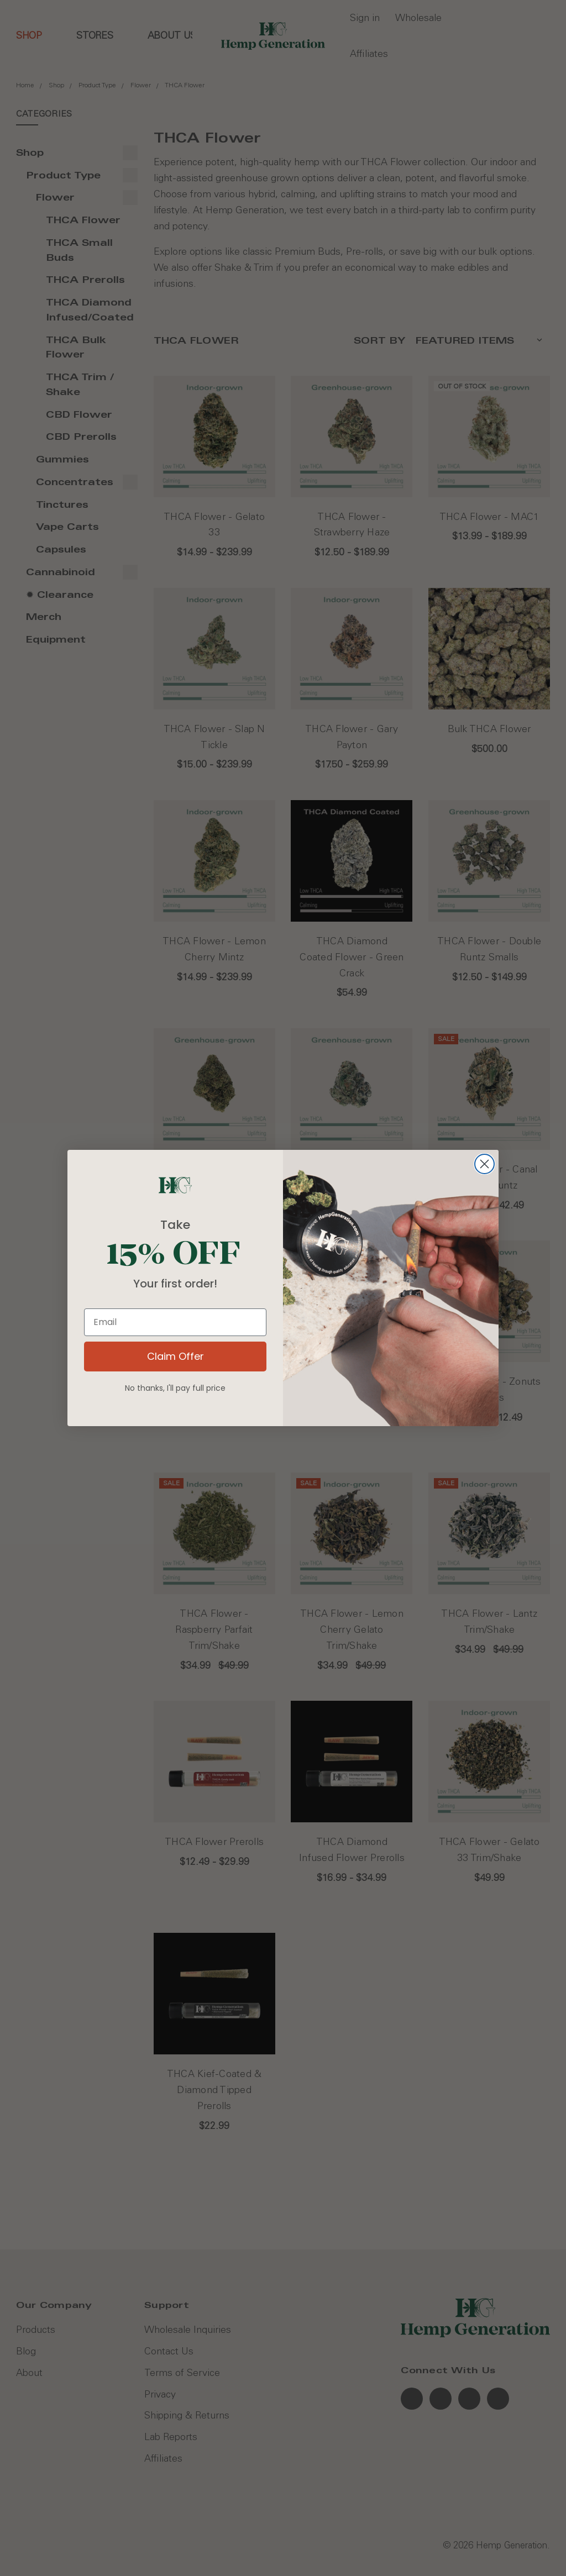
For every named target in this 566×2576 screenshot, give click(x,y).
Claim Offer (175, 1356)
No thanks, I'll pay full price (175, 1388)
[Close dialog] (484, 1164)
